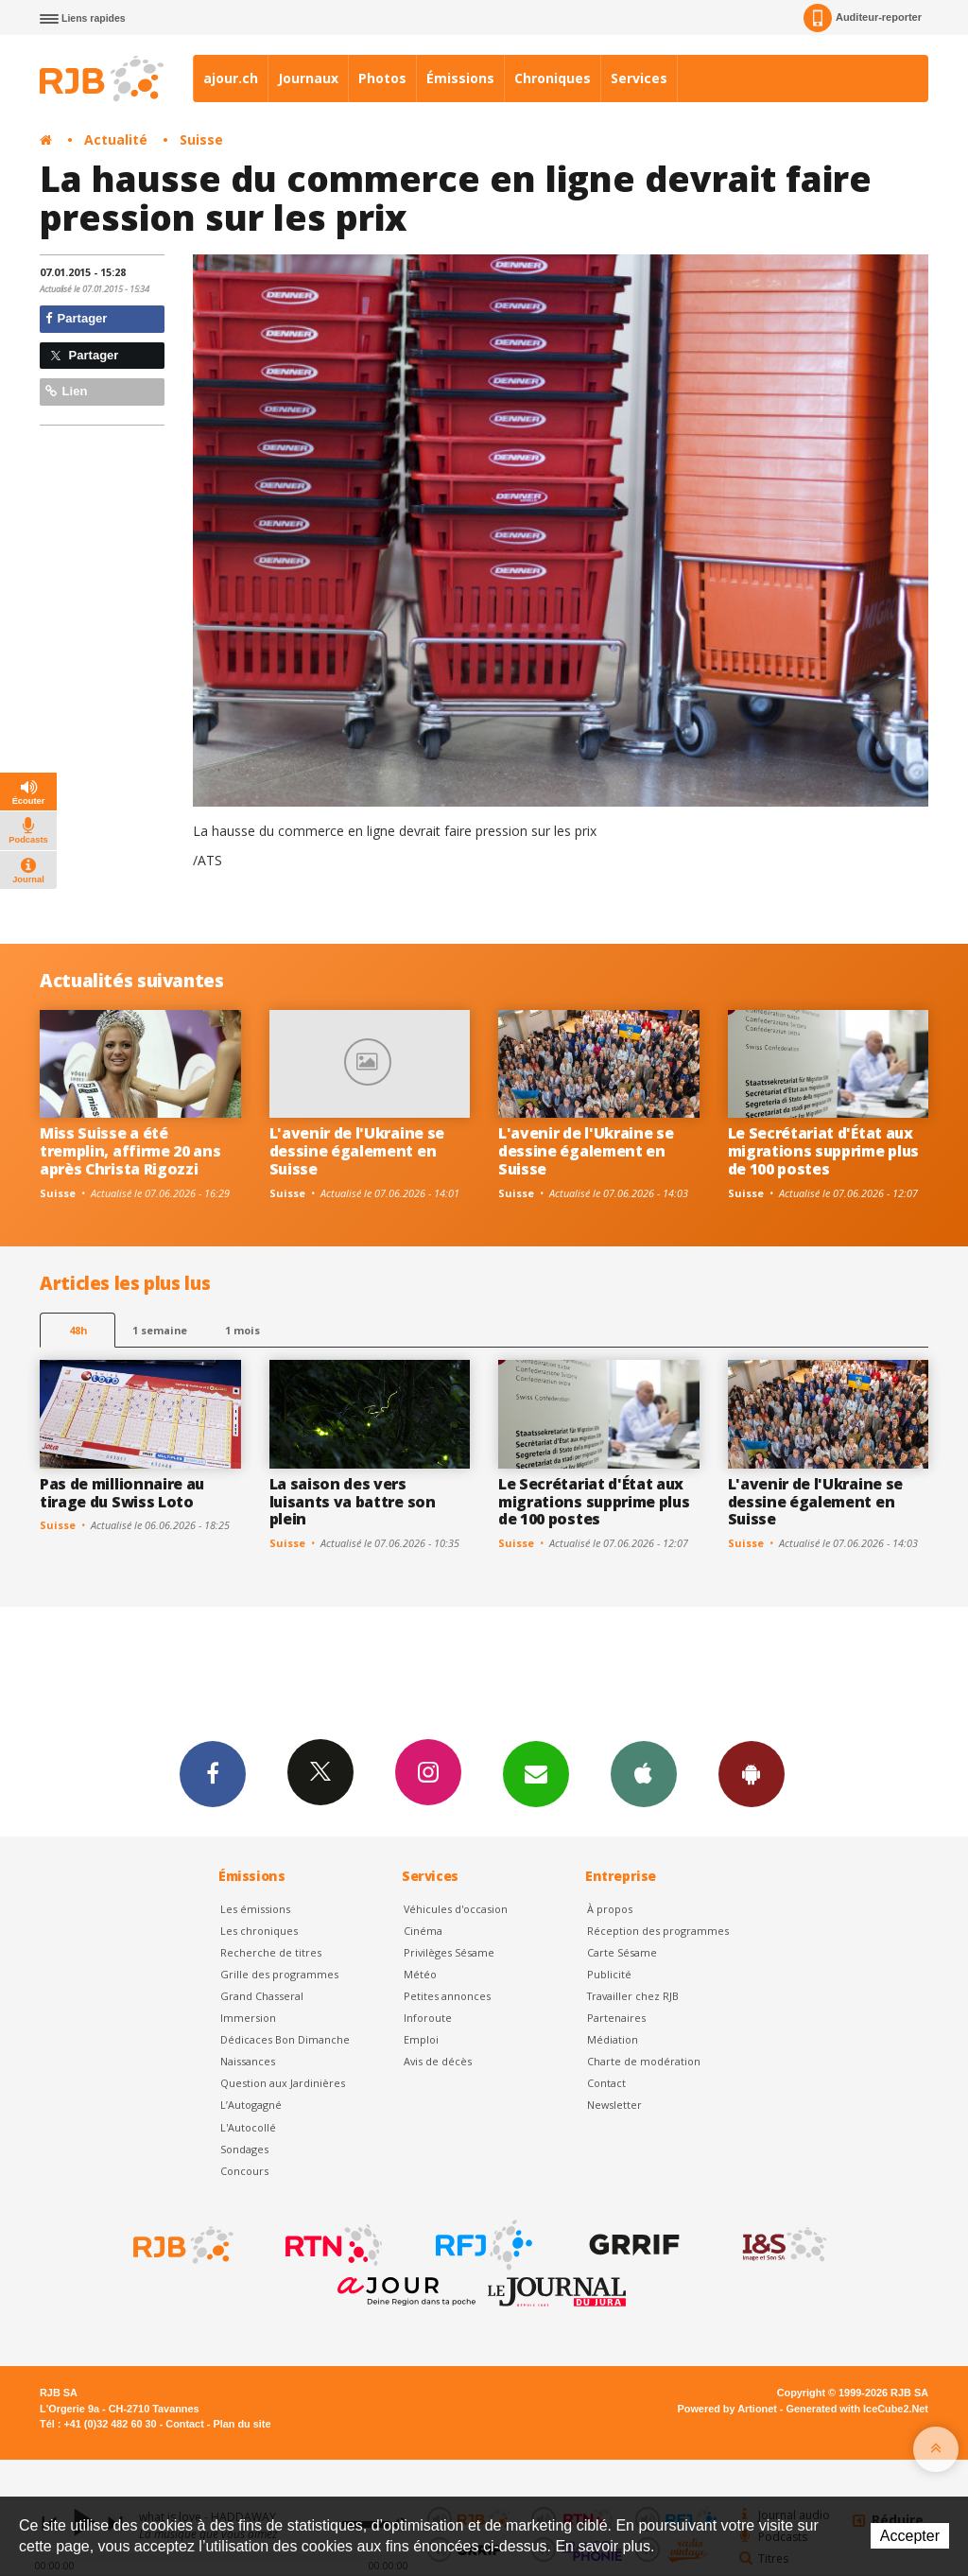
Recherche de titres (270, 1952)
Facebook (213, 1773)
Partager (76, 318)
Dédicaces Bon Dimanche (285, 2039)
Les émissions (255, 1909)
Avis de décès (438, 2061)
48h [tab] (78, 1330)
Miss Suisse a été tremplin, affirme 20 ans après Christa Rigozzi (130, 1151)
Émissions (460, 78)
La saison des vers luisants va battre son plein (352, 1501)
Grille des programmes (279, 1974)
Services (639, 78)
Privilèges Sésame (449, 1952)
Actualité (115, 139)
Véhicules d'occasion (456, 1909)
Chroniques (552, 78)
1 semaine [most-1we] (159, 1330)
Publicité (609, 1974)
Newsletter (614, 2104)
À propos (609, 1909)
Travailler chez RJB (633, 1996)
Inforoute (428, 2017)
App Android (751, 1773)
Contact (606, 2083)
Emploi (421, 2039)
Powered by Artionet (727, 2408)
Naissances (247, 2061)
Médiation (612, 2039)
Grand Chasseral (261, 1996)
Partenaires (616, 2017)
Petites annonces (447, 1996)
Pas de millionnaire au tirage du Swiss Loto (122, 1492)
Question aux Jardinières (282, 2083)
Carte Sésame (622, 1952)
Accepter (910, 2536)
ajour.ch (230, 78)
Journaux (308, 78)
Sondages (244, 2149)
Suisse (201, 139)
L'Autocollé (248, 2127)
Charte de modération (643, 2061)
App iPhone (644, 1773)
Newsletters (536, 1773)
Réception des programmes (658, 1930)
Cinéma (423, 1930)
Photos (382, 78)
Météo (420, 1974)
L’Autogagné (251, 2104)
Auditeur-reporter (863, 18)
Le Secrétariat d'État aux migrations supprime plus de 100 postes (823, 1151)
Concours (244, 2171)
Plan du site (241, 2423)
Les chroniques (259, 1930)
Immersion (248, 2017)
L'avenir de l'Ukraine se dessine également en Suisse (356, 1151)
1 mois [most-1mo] (242, 1330)
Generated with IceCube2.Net (857, 2408)
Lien (66, 391)
